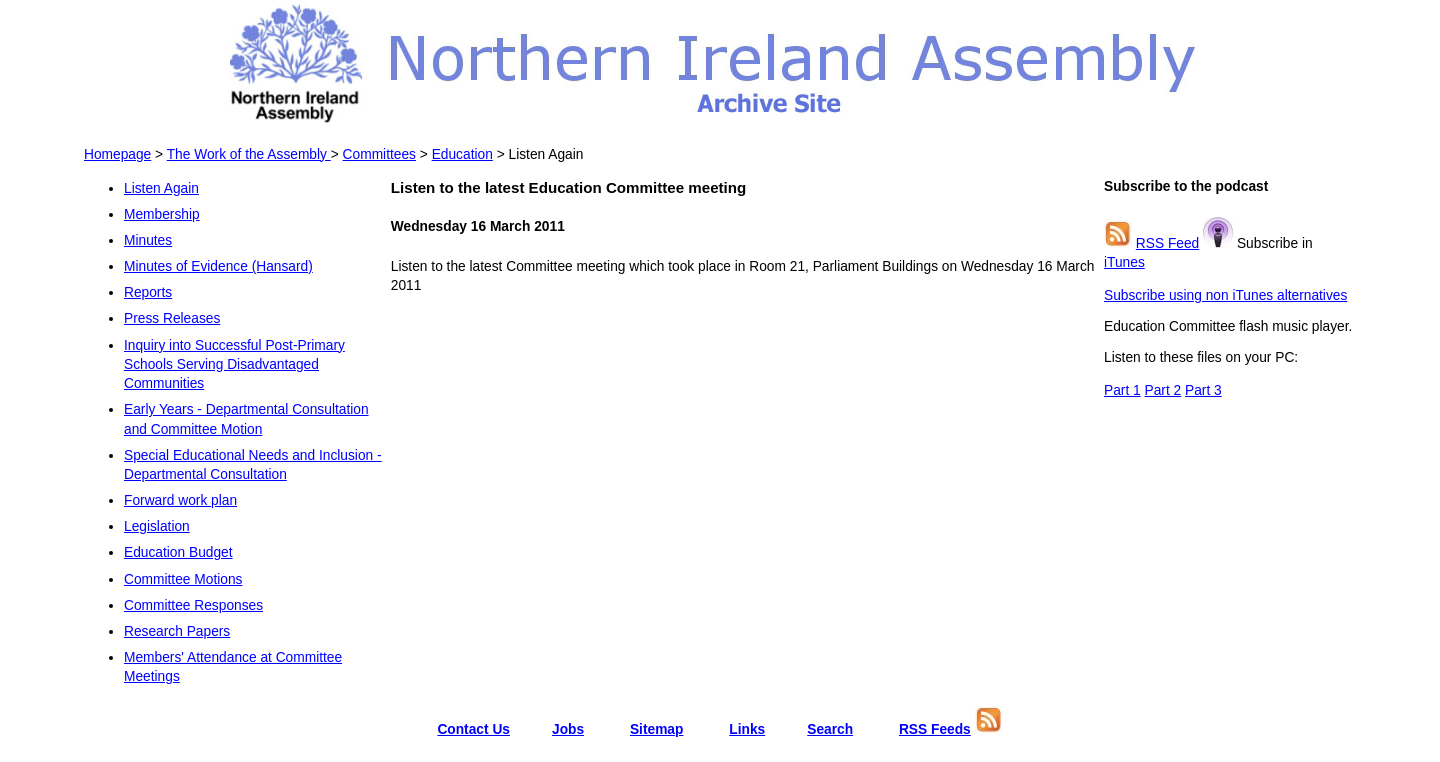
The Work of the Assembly (249, 154)
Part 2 (1163, 390)
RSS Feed (1167, 243)
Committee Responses (193, 605)
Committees (379, 154)
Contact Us (473, 729)
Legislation (157, 526)
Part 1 (1122, 390)
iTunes (1124, 262)
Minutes (148, 240)
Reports (148, 292)
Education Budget (178, 552)
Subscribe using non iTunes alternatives (1225, 295)
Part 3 (1203, 390)
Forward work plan (180, 500)
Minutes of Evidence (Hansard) (218, 266)
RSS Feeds (935, 729)
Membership (162, 214)
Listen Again (161, 188)
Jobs (568, 729)
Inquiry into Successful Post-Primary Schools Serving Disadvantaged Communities (234, 365)
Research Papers (177, 631)
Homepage (117, 154)
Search (830, 729)
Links (747, 729)
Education (462, 154)
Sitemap (657, 729)
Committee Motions (183, 579)
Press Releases (172, 318)
